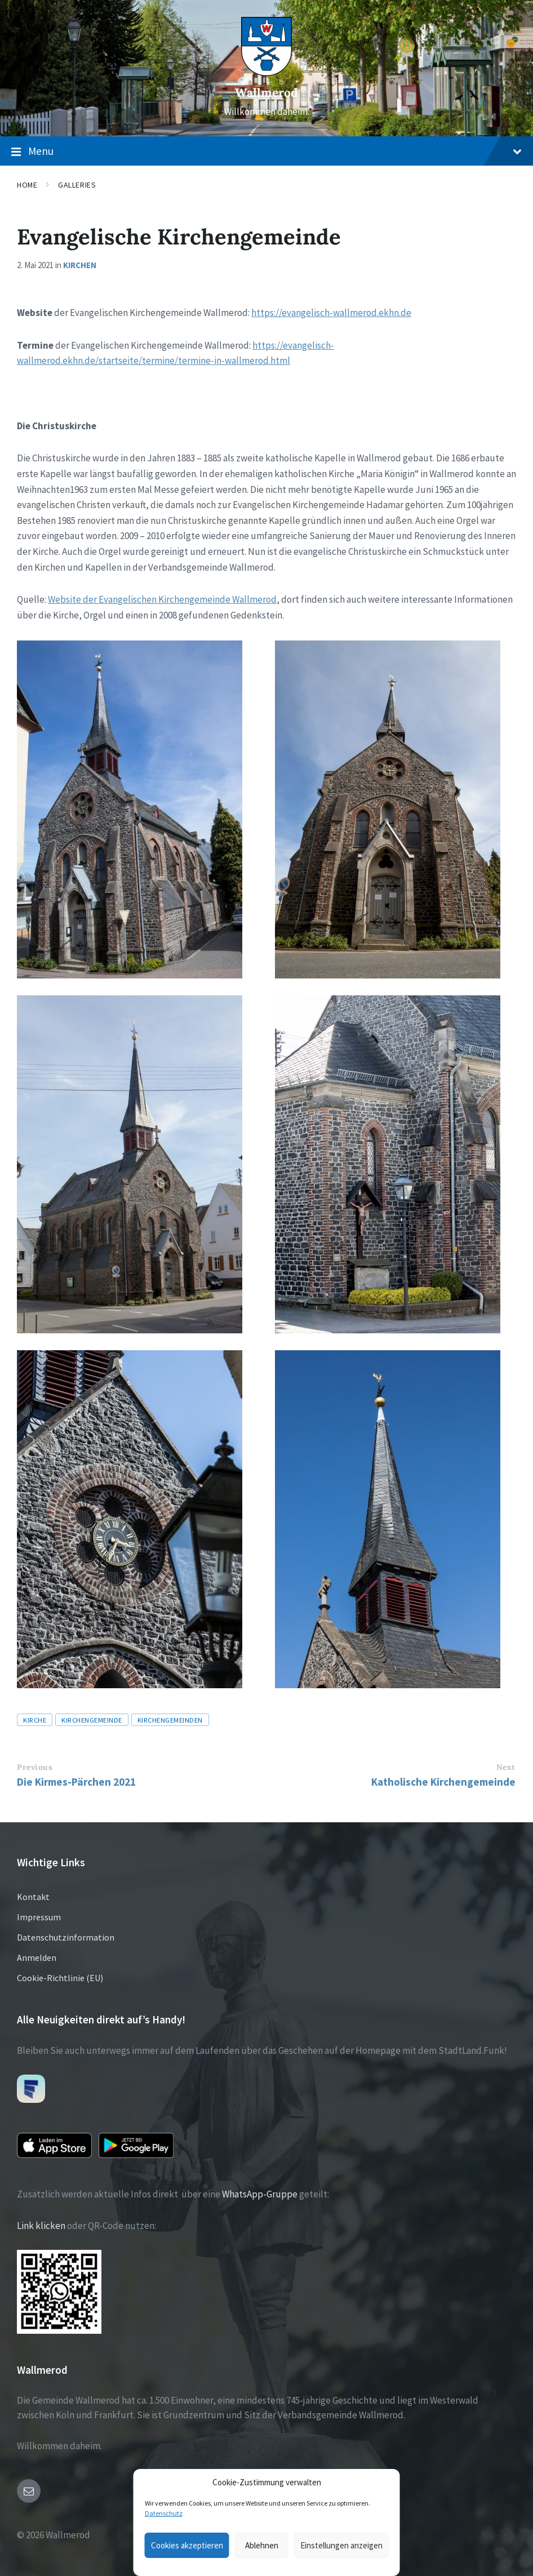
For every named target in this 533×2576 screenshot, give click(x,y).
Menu (266, 151)
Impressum (39, 1917)
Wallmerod (266, 92)
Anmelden (36, 1957)
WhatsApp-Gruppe (259, 2194)
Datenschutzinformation (65, 1937)
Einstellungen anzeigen (341, 2545)
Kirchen (79, 265)
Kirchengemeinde (91, 1719)
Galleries (77, 185)
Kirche (34, 1719)
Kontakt (33, 1896)
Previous (34, 1767)
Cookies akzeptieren (187, 2545)
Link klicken (41, 2225)
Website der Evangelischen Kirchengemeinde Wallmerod (162, 599)
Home (27, 185)
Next (506, 1767)
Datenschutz (164, 2513)
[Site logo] (266, 72)
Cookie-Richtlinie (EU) (60, 1977)
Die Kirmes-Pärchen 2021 (76, 1781)
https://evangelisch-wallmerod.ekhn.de (331, 312)
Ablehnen (261, 2545)
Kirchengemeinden (170, 1719)
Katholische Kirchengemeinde (443, 1781)
